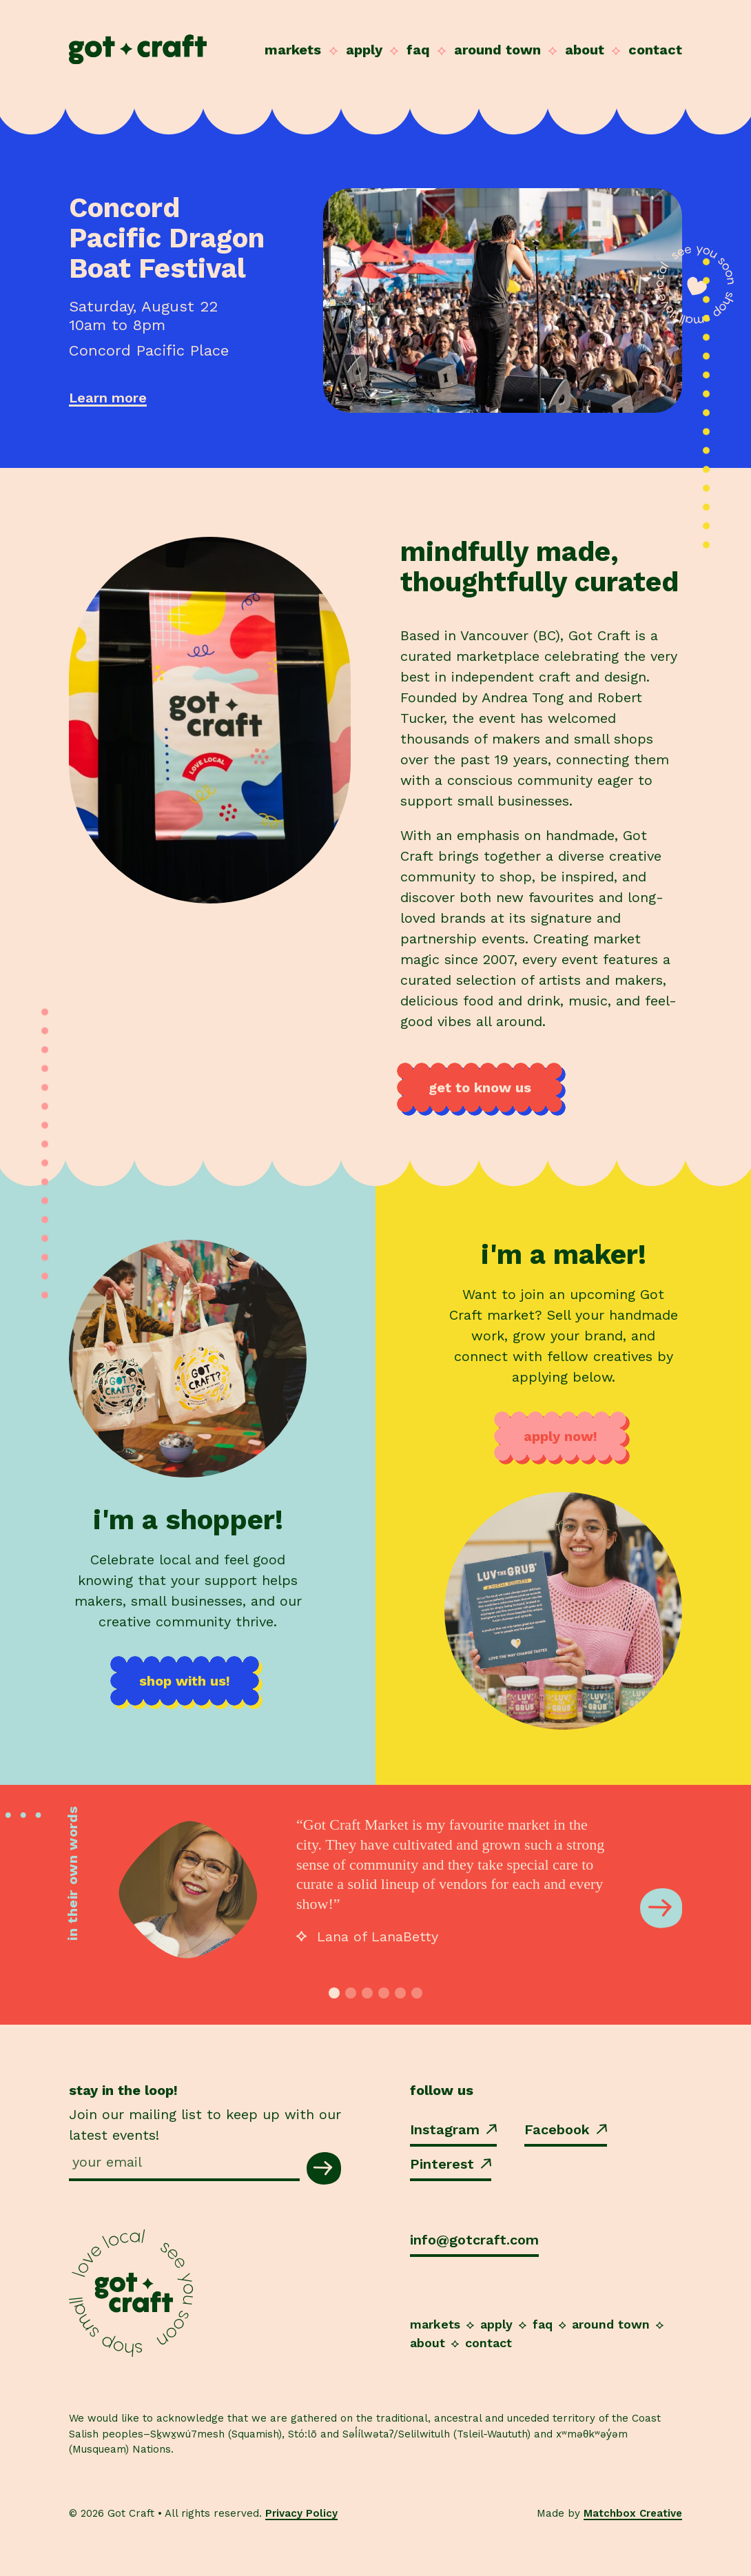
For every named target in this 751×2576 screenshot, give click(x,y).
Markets (293, 49)
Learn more (108, 397)
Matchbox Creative (633, 2513)
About (584, 49)
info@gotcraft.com (474, 2239)
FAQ (418, 49)
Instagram (453, 2129)
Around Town (497, 49)
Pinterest (450, 2164)
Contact (655, 49)
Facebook (565, 2129)
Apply (364, 49)
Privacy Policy (301, 2513)
